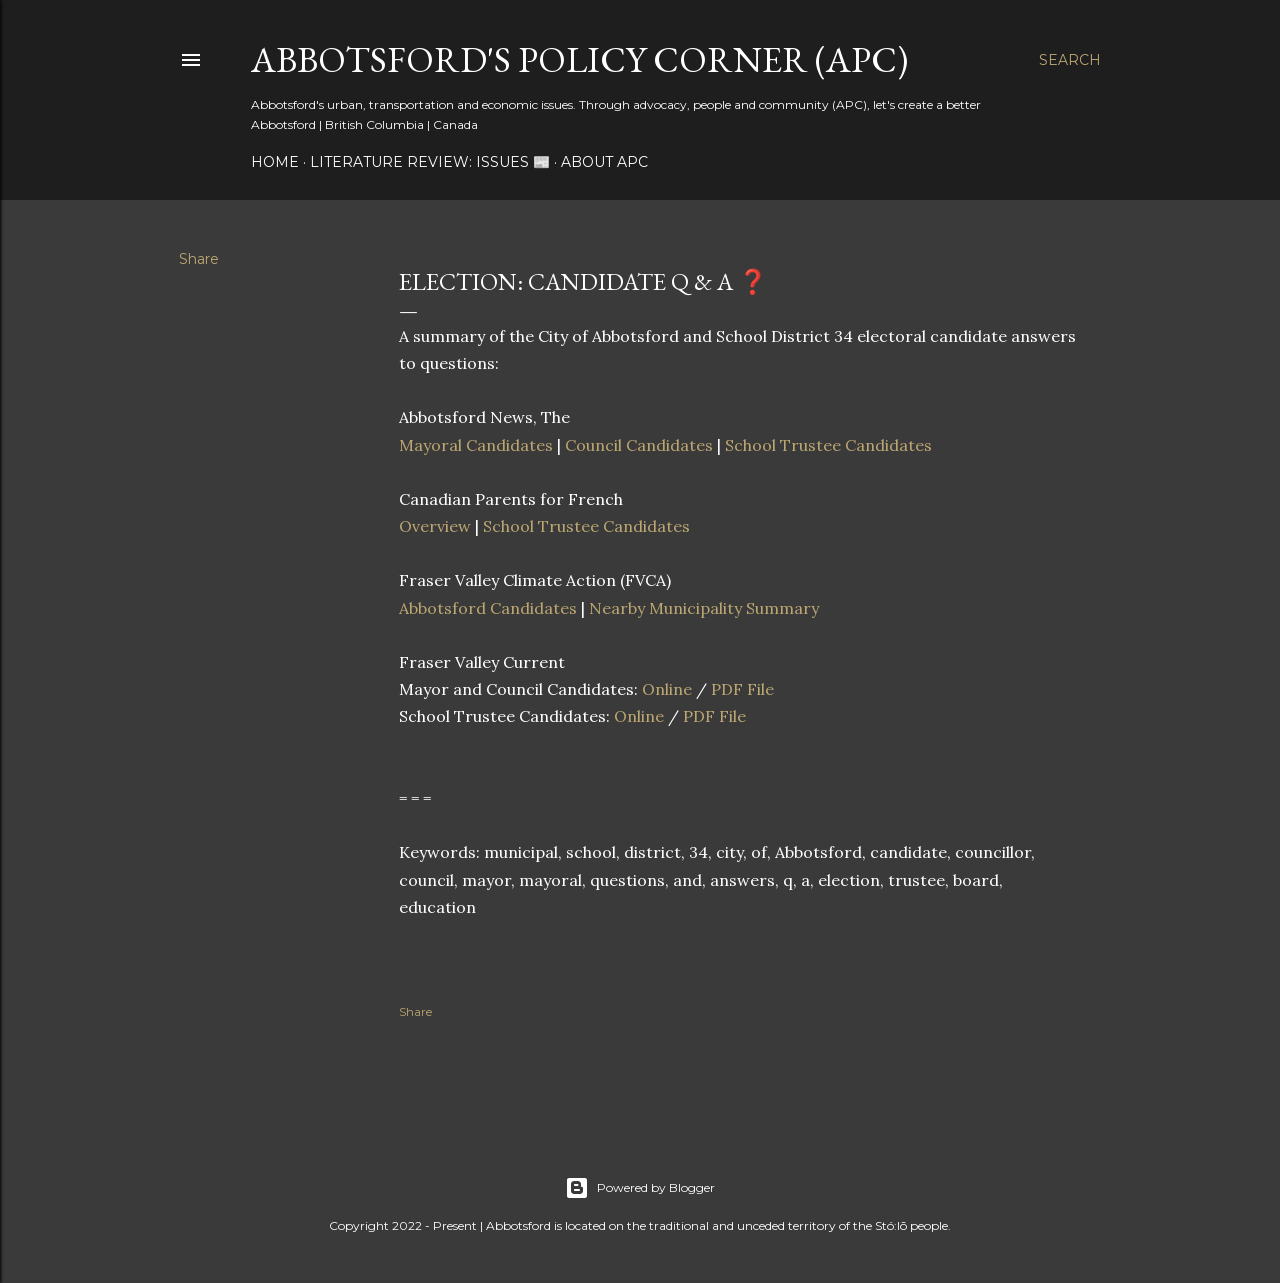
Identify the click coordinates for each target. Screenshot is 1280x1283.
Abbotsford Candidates (488, 608)
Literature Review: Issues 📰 (430, 162)
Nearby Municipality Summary (704, 608)
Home (275, 162)
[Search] (1070, 60)
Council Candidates (639, 445)
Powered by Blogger (640, 1188)
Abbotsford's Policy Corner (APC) (579, 59)
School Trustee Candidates (828, 445)
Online (667, 689)
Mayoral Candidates (476, 445)
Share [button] (199, 259)
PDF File (742, 689)
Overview (435, 526)
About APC (604, 162)
